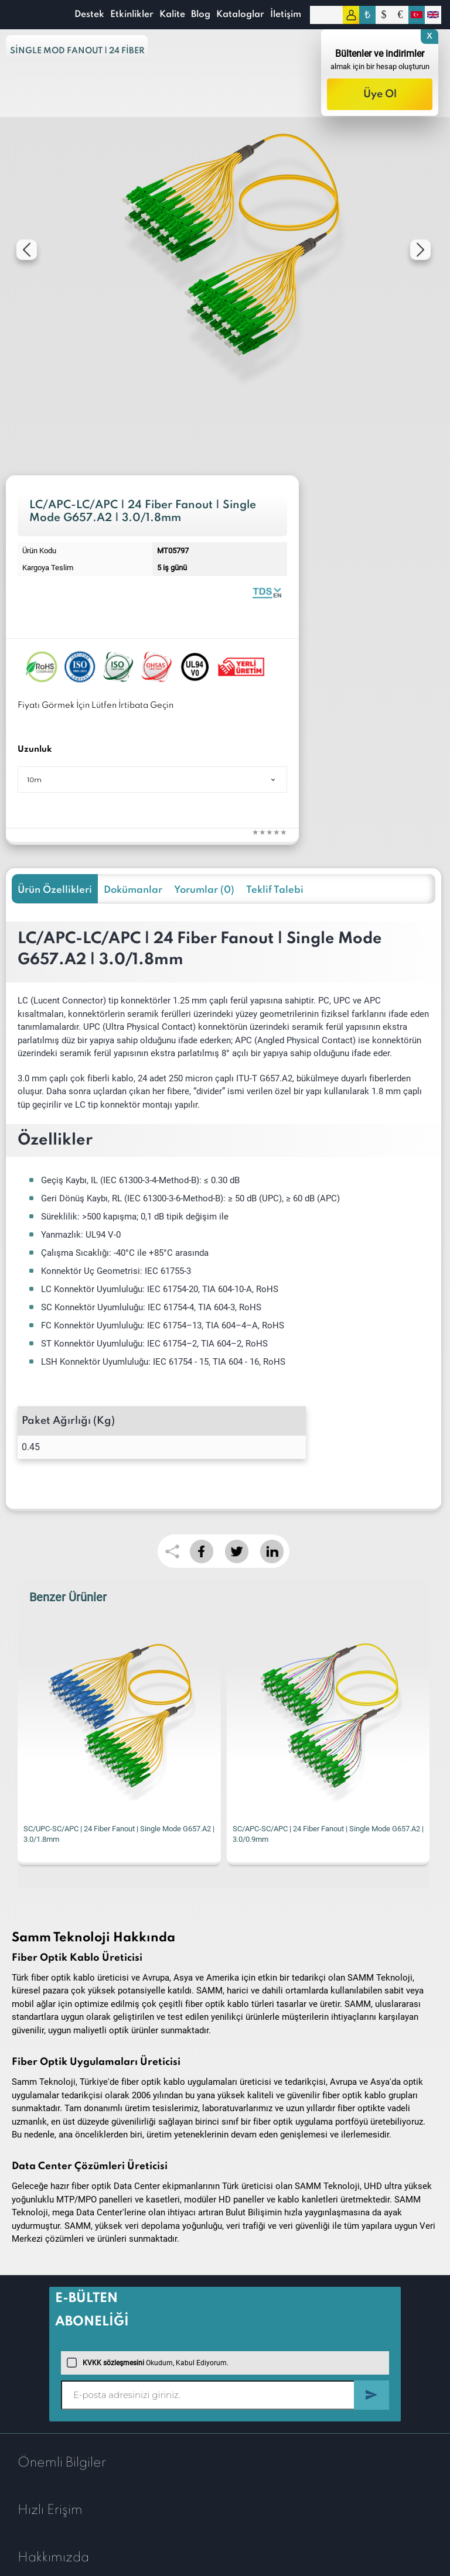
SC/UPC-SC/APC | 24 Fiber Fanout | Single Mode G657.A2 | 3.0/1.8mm (118, 1834)
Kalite (172, 14)
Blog (200, 14)
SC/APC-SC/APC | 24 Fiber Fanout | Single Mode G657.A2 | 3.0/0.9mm (328, 1834)
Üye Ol (380, 94)
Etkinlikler (132, 14)
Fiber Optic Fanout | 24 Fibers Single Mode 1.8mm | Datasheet (266, 592)
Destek (89, 14)
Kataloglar (240, 14)
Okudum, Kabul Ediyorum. (148, 2363)
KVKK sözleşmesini (113, 2363)
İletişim (285, 14)
